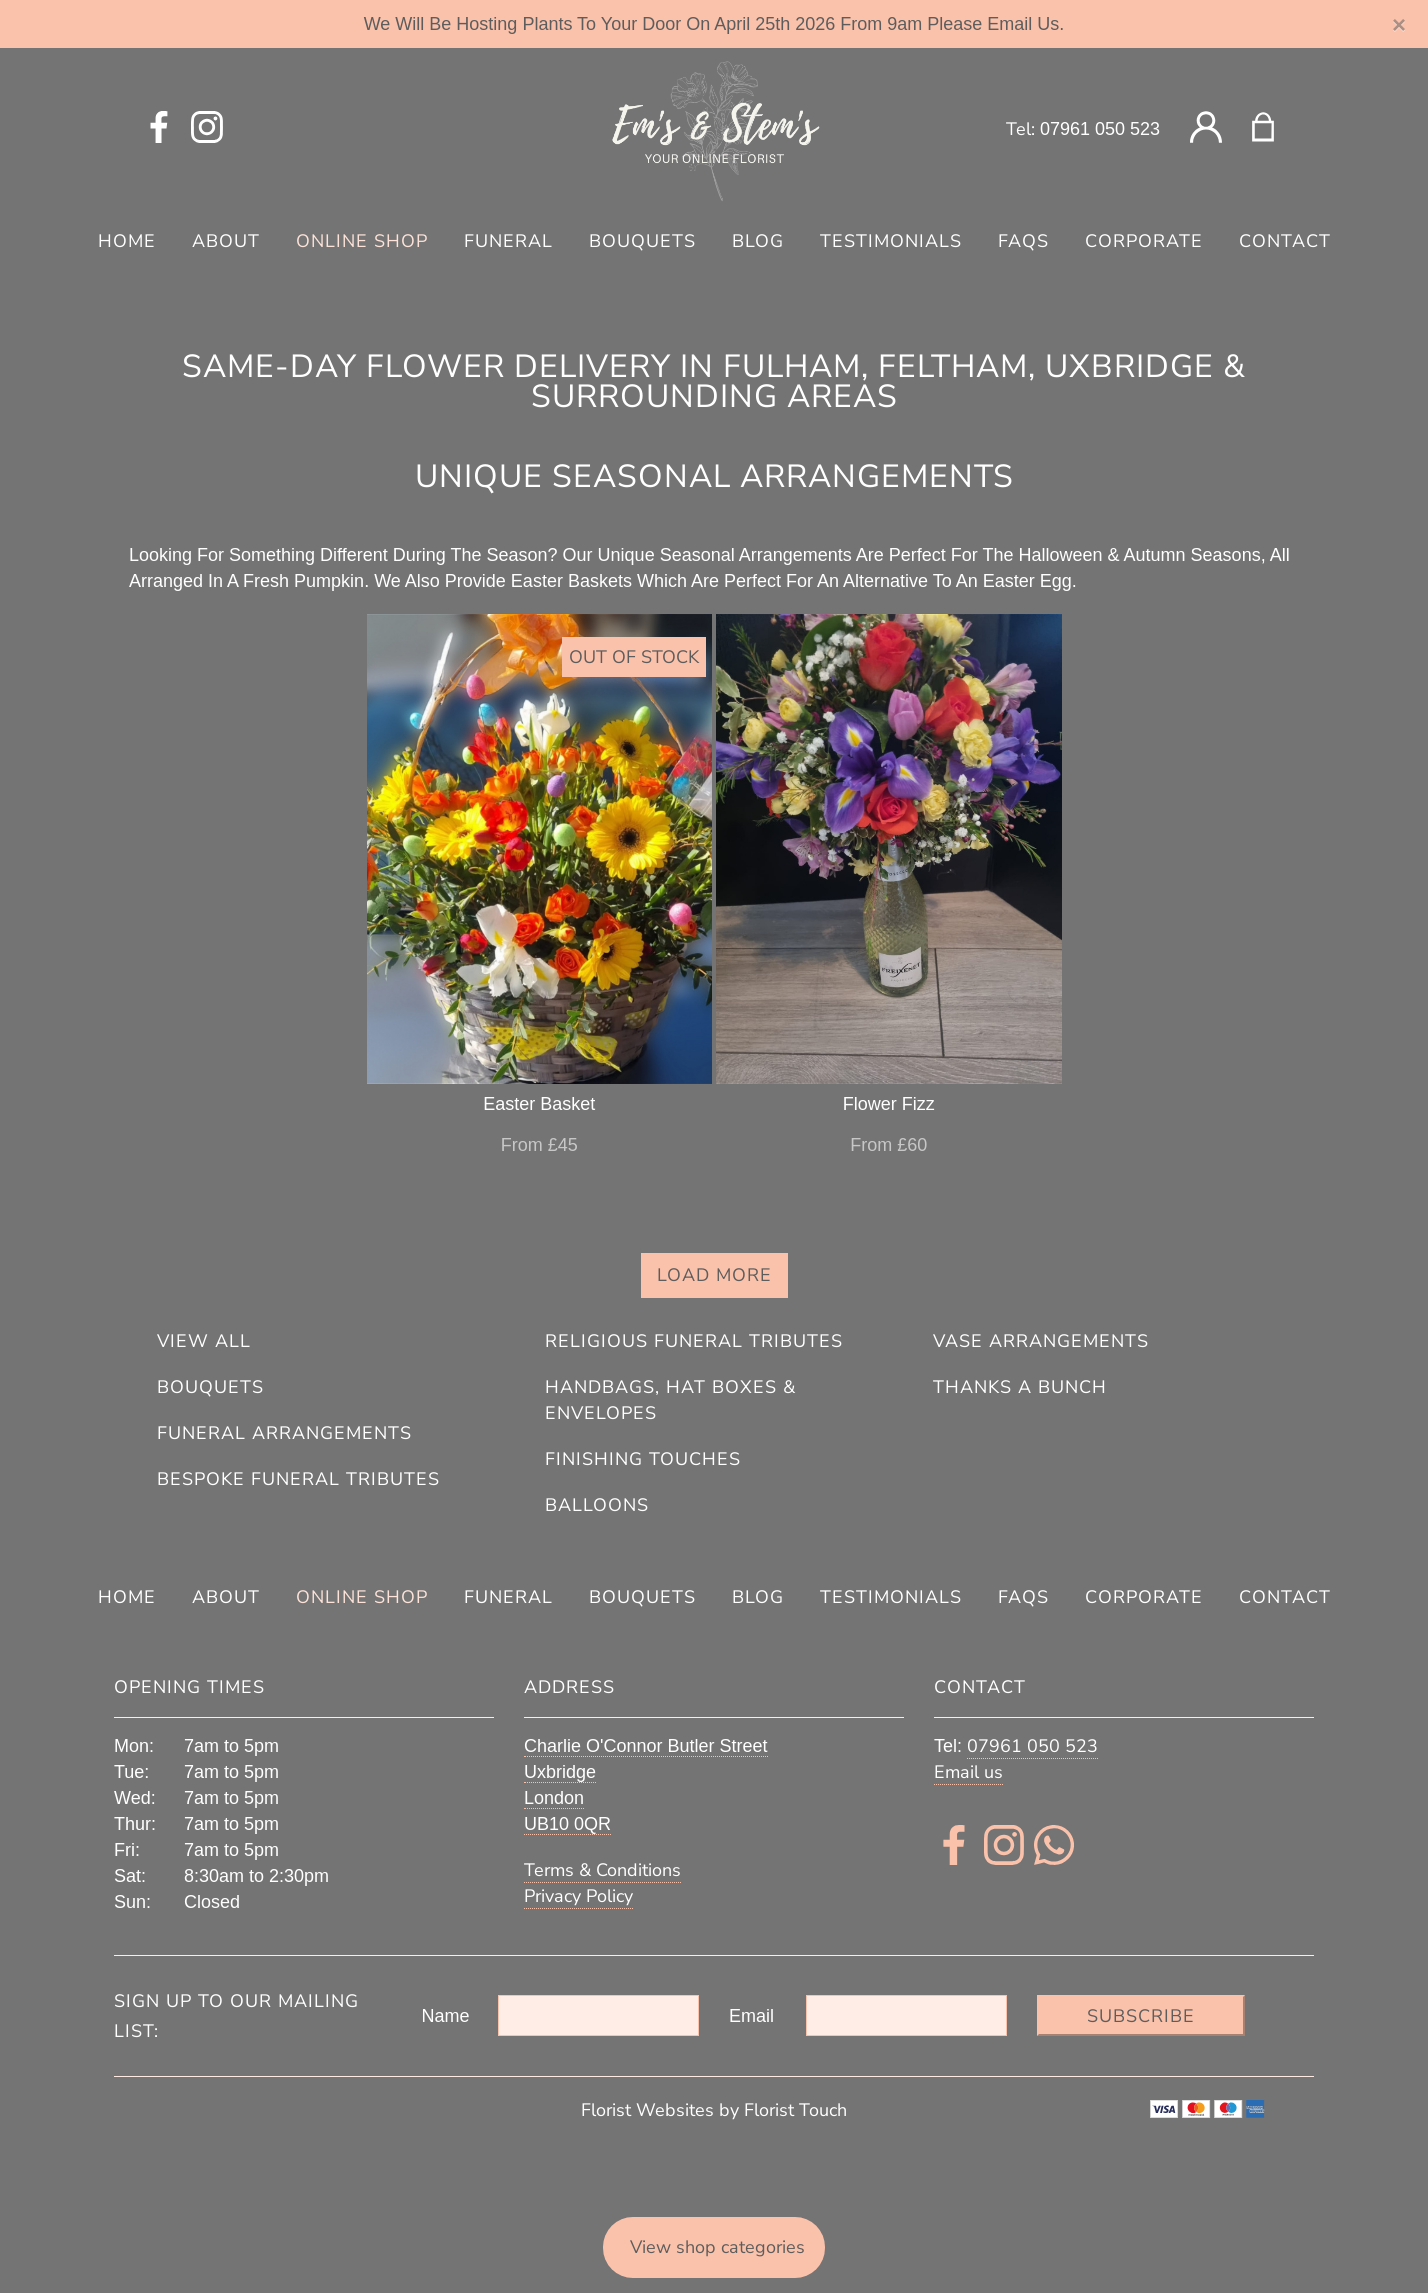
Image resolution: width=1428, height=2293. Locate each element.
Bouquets (210, 1387)
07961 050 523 (1100, 129)
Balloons (597, 1505)
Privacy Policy (578, 1896)
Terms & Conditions (602, 1870)
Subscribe (1141, 2016)
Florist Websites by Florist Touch (714, 2110)
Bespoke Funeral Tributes (298, 1479)
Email (751, 2016)
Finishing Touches (643, 1459)
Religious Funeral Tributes (694, 1341)
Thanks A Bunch (1020, 1387)
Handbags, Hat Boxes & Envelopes (670, 1400)
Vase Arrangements (1041, 1341)
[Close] (1399, 25)
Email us (968, 1772)
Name (446, 2016)
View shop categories (717, 2247)
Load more (714, 1275)
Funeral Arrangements (284, 1433)
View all (204, 1341)
